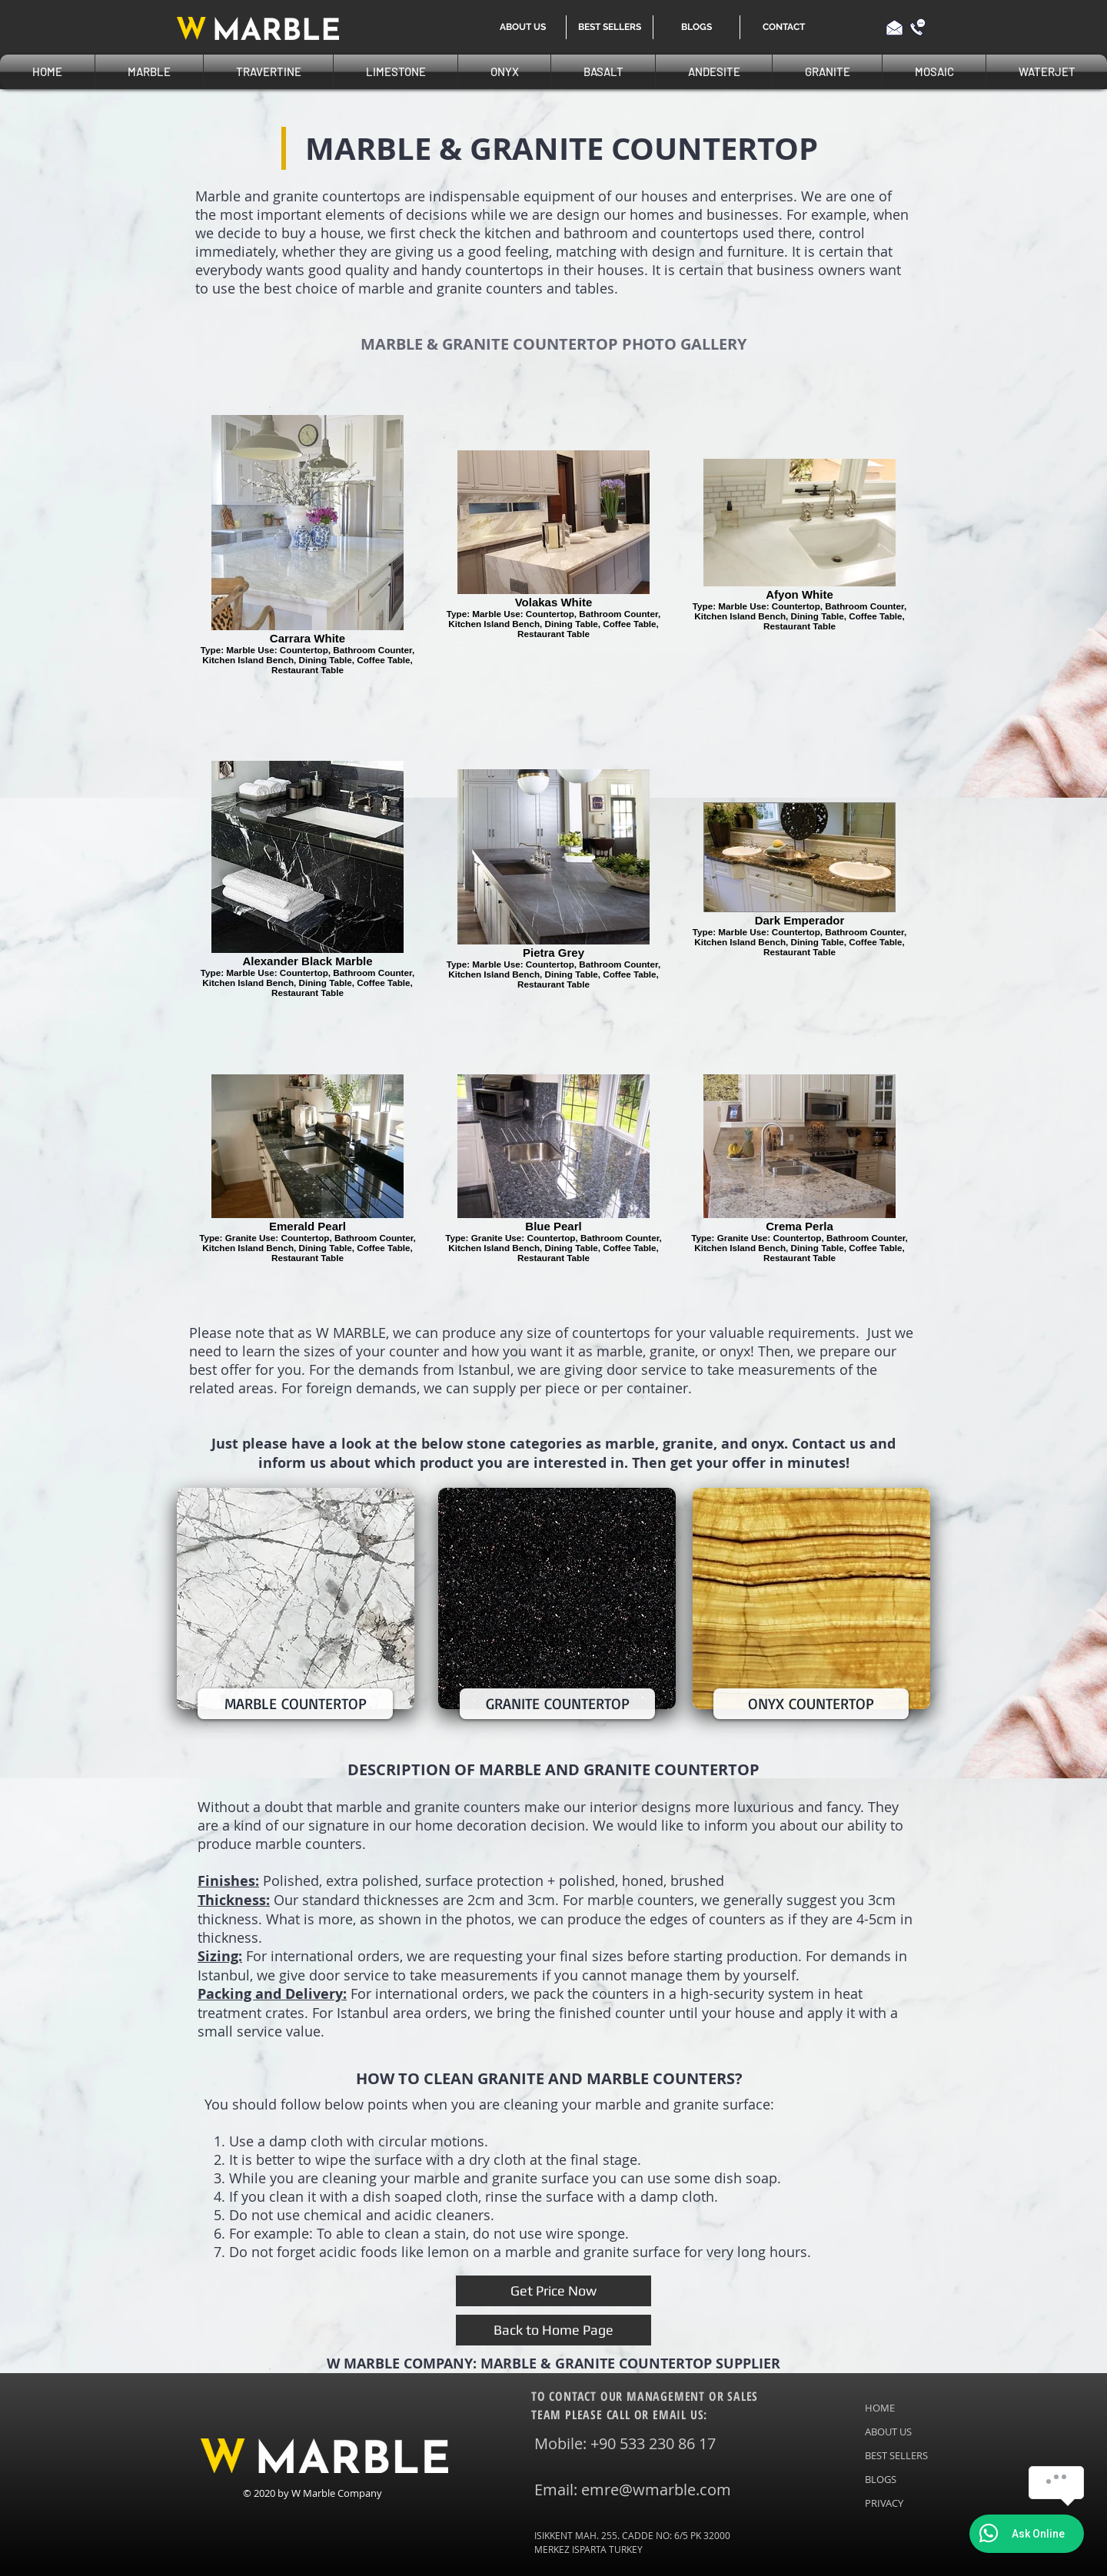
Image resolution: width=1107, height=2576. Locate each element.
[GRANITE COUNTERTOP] (557, 1703)
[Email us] (894, 27)
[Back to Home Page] (553, 2330)
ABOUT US (888, 2431)
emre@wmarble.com (656, 2489)
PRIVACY (884, 2503)
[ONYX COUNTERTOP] (811, 1703)
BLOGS (880, 2479)
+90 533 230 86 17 (653, 2443)
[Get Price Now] (553, 2291)
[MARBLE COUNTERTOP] (295, 1703)
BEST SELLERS (896, 2455)
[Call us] (917, 27)
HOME (880, 2408)
